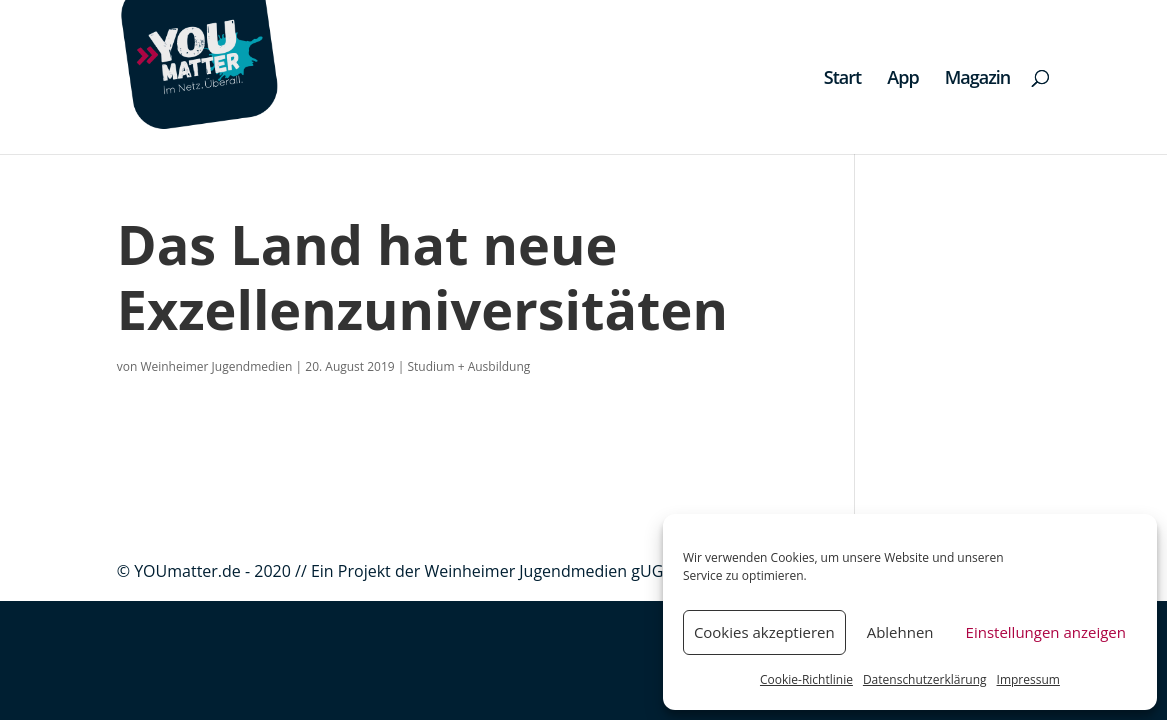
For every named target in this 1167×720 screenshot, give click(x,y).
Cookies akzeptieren (764, 632)
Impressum (1028, 679)
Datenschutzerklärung (925, 679)
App (902, 79)
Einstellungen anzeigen (1046, 632)
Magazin (978, 79)
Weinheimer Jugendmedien (216, 366)
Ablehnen (900, 632)
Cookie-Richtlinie (806, 679)
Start (842, 79)
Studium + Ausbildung (469, 366)
